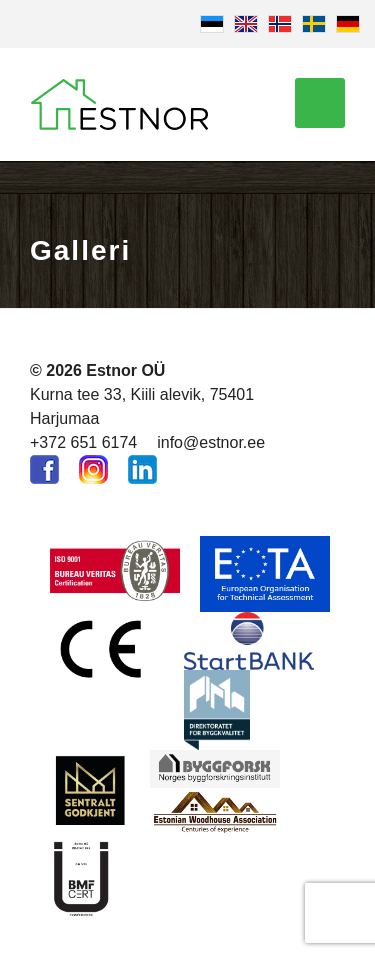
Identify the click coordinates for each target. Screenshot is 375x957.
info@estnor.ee (211, 442)
